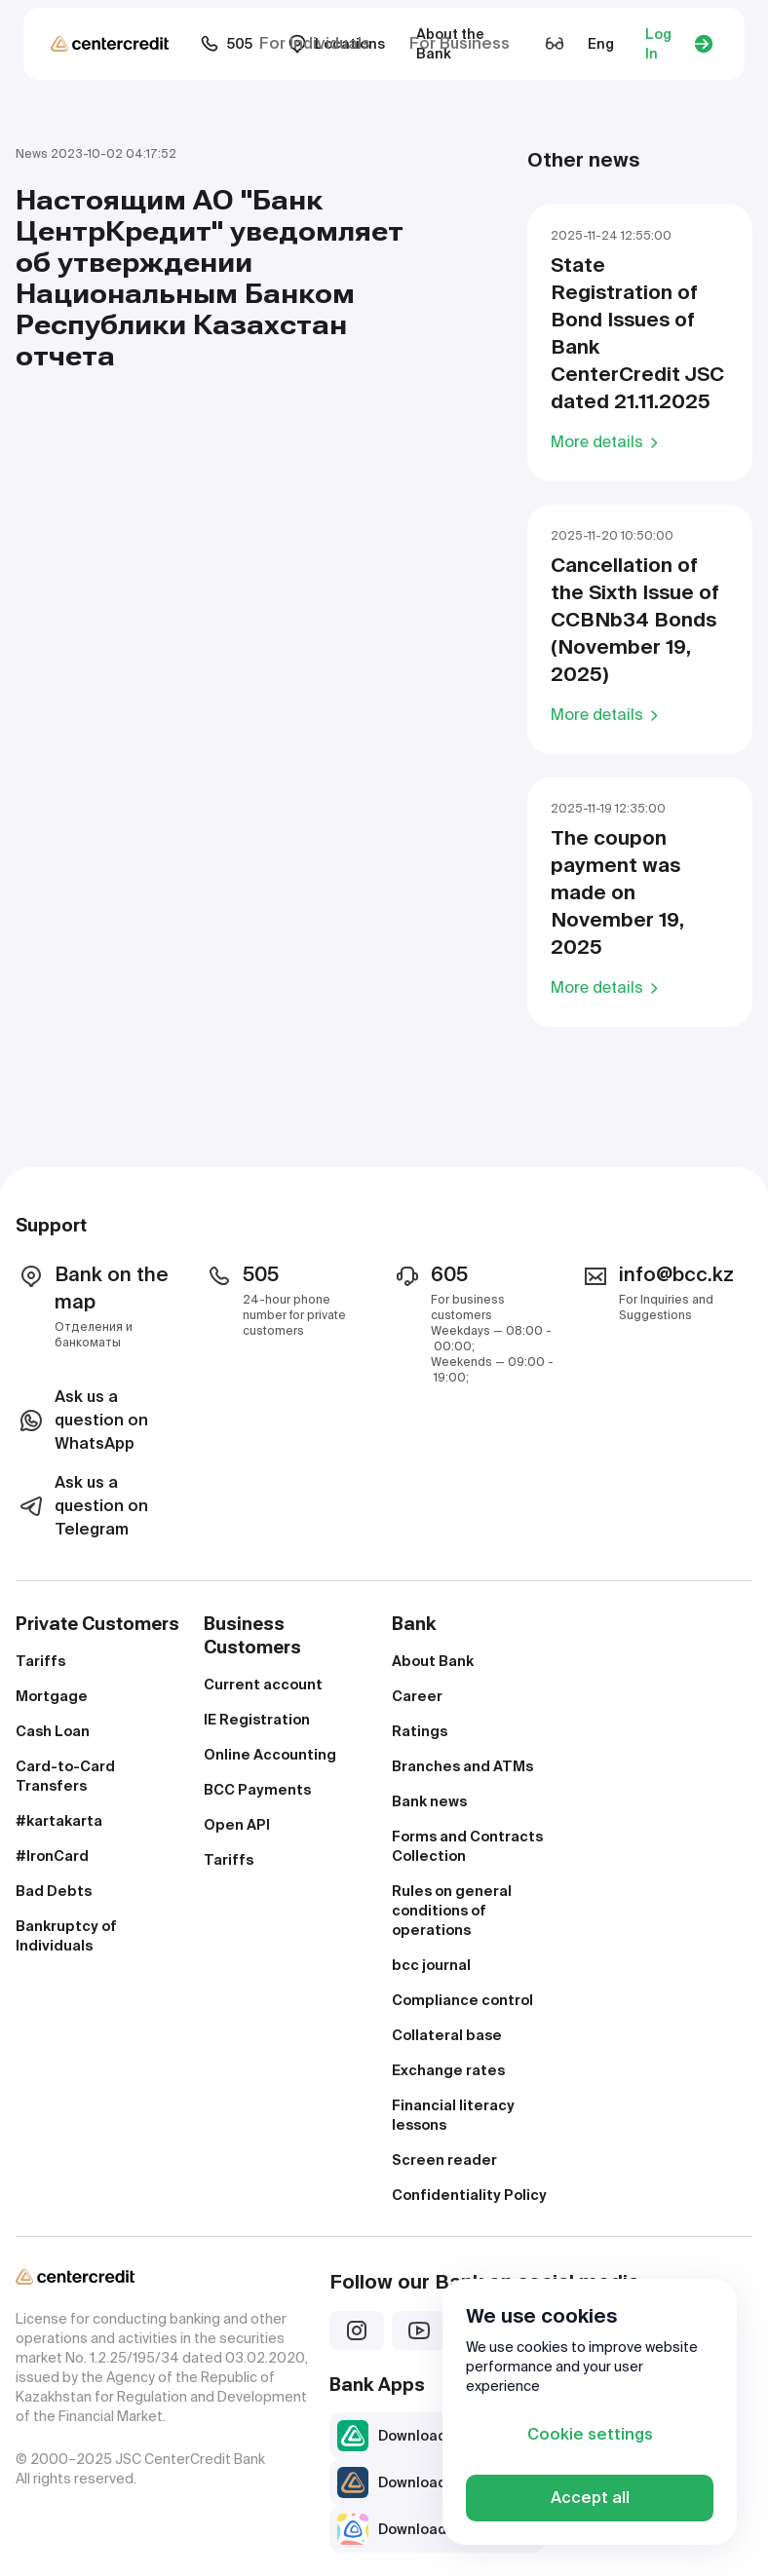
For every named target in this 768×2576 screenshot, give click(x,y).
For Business (459, 43)
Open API (237, 1825)
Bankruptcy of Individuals (66, 1935)
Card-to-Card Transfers (65, 1776)
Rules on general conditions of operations (452, 1910)
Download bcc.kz (416, 2435)
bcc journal (431, 1965)
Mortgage (52, 1696)
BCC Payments (257, 1790)
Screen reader (444, 2160)
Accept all (590, 2497)
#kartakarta (59, 1821)
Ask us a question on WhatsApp (82, 1420)
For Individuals (314, 43)
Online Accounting (270, 1754)
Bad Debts (54, 1891)
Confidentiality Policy (469, 2195)
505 (226, 44)
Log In (679, 43)
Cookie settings (590, 2434)
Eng (601, 44)
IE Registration (257, 1719)
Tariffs (40, 1661)
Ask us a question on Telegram (82, 1505)
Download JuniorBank (433, 2529)
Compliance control (462, 2000)
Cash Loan (53, 1731)
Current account (263, 1684)
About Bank (433, 1661)
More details (608, 441)
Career (417, 1696)
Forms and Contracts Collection (467, 1846)
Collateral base (447, 2035)
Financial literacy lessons (453, 2115)
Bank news (429, 1801)
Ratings (419, 1731)
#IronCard (52, 1856)
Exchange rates (448, 2070)
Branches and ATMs (462, 1766)
